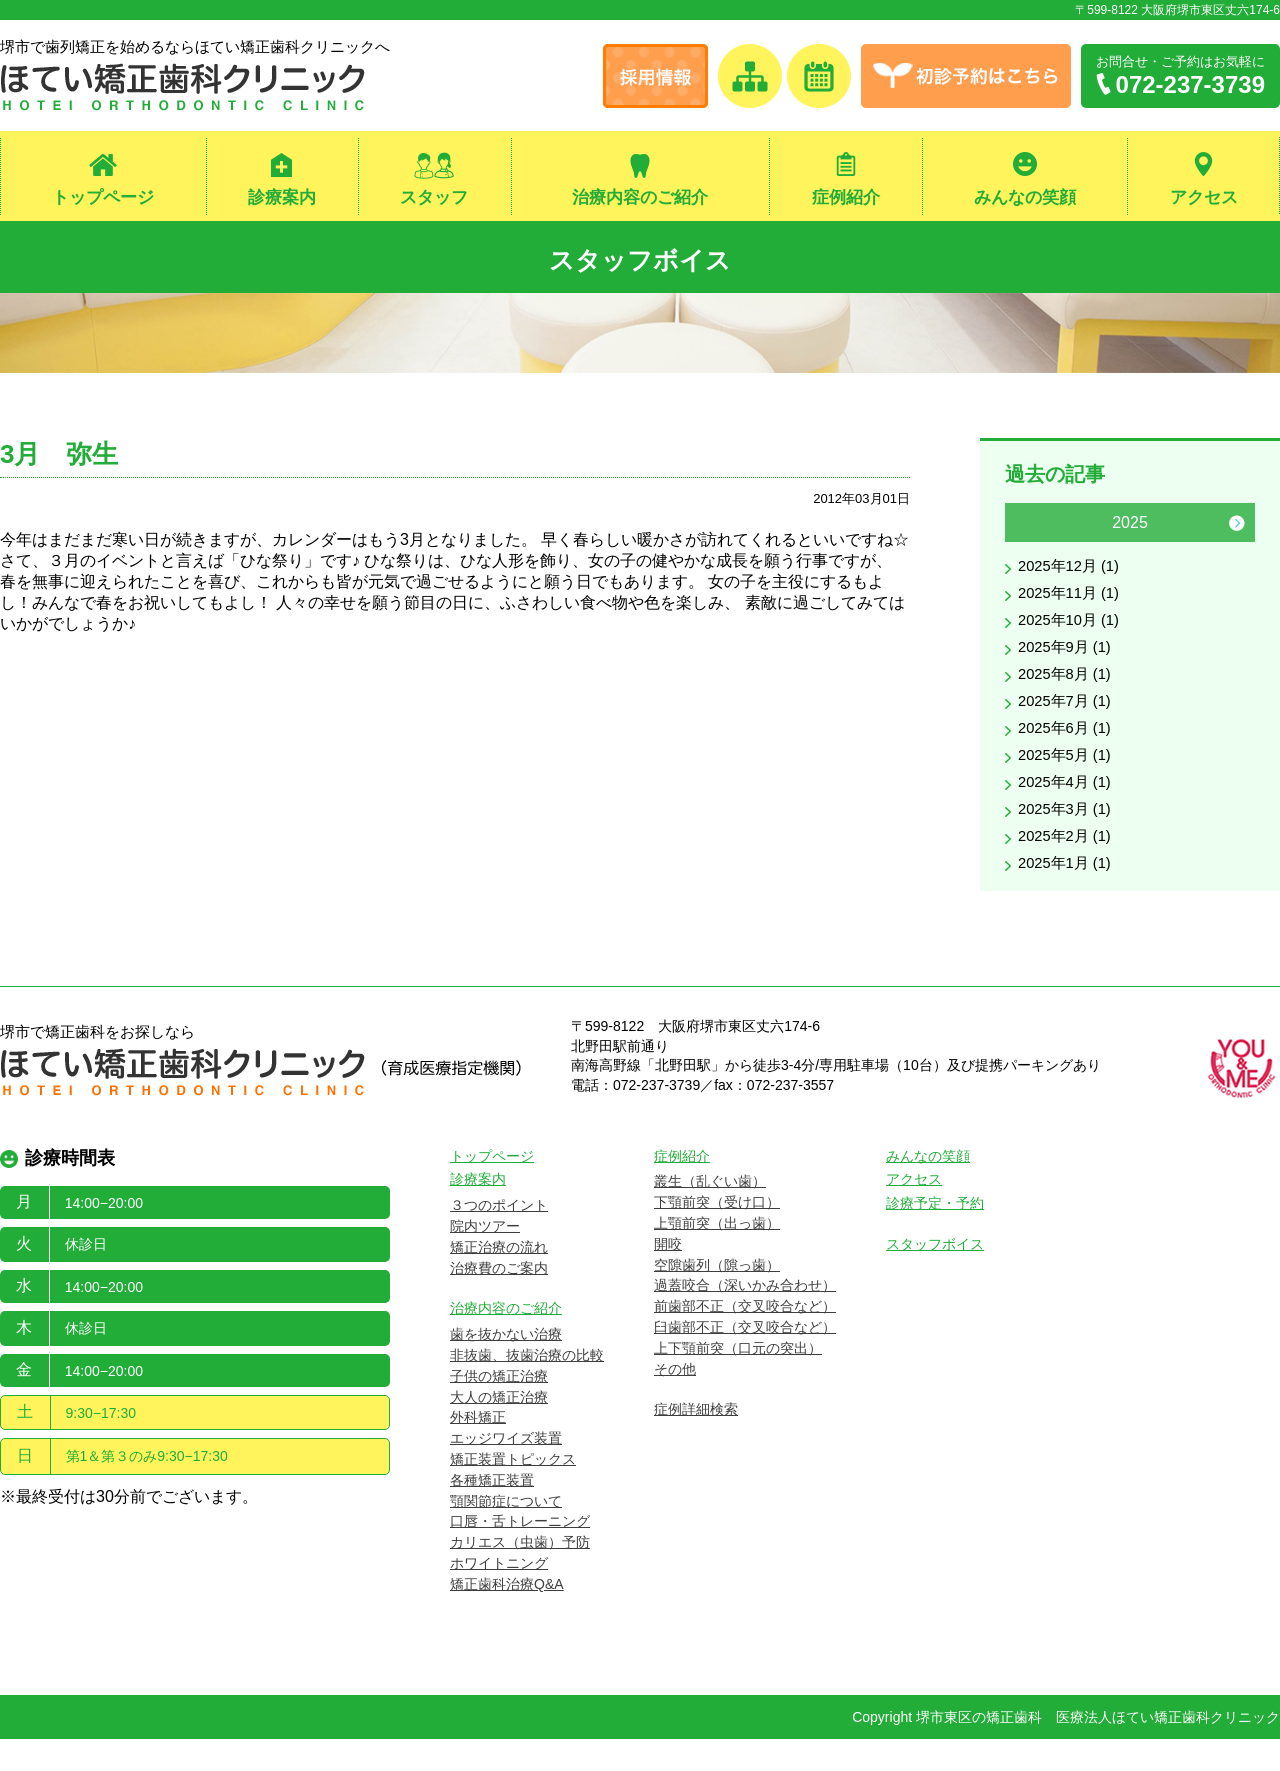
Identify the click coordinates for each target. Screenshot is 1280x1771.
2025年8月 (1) (1068, 691)
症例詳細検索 (696, 1442)
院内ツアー (485, 1258)
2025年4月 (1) (1068, 807)
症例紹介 (846, 198)
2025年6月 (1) (1068, 749)
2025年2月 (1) (1068, 865)
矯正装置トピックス (513, 1491)
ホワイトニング (499, 1595)
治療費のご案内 (499, 1300)
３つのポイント (499, 1238)
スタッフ (434, 198)
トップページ (103, 198)
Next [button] (1237, 531)
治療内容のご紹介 (640, 198)
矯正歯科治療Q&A (507, 1616)
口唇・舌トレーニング (520, 1554)
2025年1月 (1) (1068, 894)
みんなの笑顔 (1025, 198)
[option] (1130, 712)
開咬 (668, 1276)
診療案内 (282, 198)
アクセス (1204, 198)
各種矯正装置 (492, 1512)
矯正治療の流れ (499, 1279)
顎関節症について (506, 1533)
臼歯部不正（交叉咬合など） (745, 1359)
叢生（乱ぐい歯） (710, 1214)
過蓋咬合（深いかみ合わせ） (745, 1318)
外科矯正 (478, 1450)
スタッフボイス (640, 260)
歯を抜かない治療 (506, 1367)
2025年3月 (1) (1068, 836)
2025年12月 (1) (1072, 575)
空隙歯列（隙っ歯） (717, 1297)
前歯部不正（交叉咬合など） (745, 1339)
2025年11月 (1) (1072, 604)
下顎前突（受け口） (717, 1235)
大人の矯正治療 (499, 1429)
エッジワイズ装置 (506, 1471)
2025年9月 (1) (1068, 662)
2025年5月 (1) (1068, 778)
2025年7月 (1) (1068, 720)
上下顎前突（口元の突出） (738, 1380)
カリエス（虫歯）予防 (520, 1575)
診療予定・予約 (935, 1236)
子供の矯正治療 (499, 1408)
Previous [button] (1023, 531)
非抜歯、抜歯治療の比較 (527, 1387)
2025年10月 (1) (1072, 633)
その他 (675, 1401)
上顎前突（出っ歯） (717, 1255)
